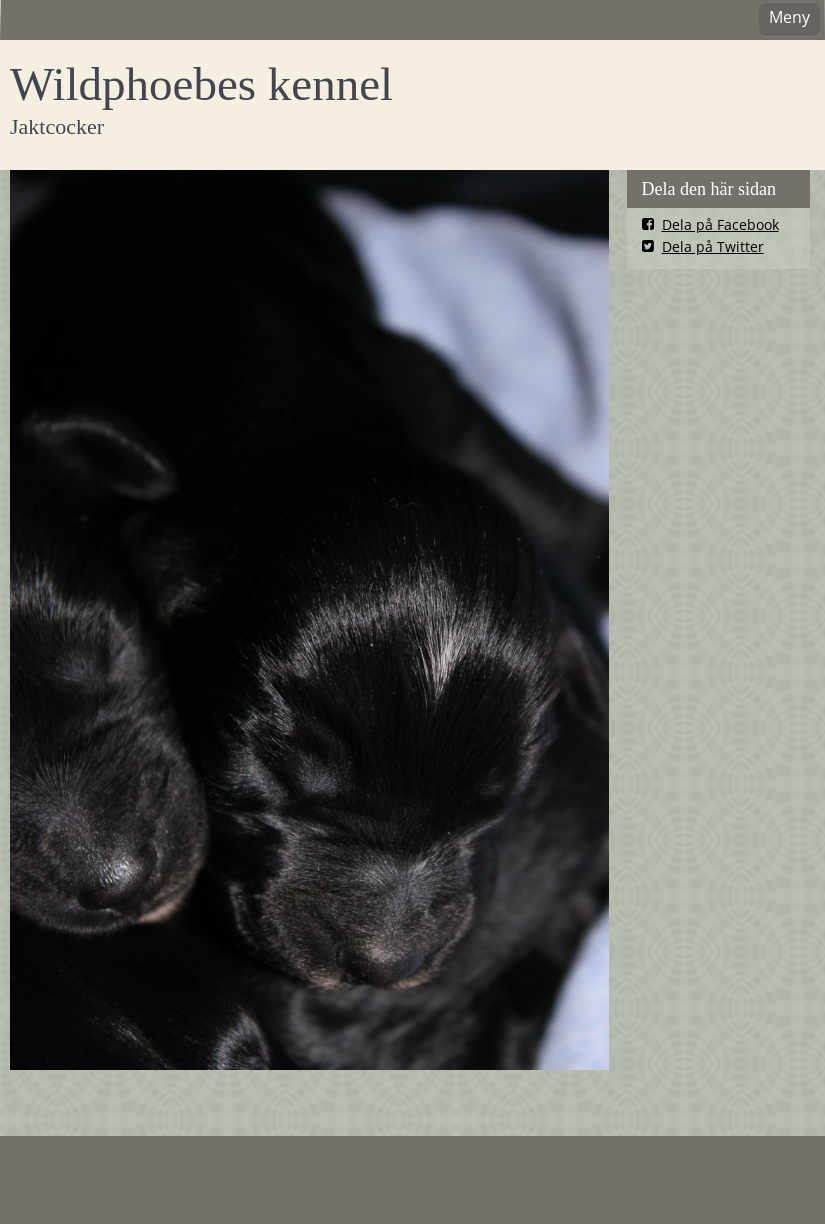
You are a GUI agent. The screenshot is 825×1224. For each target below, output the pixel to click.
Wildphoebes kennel (201, 84)
